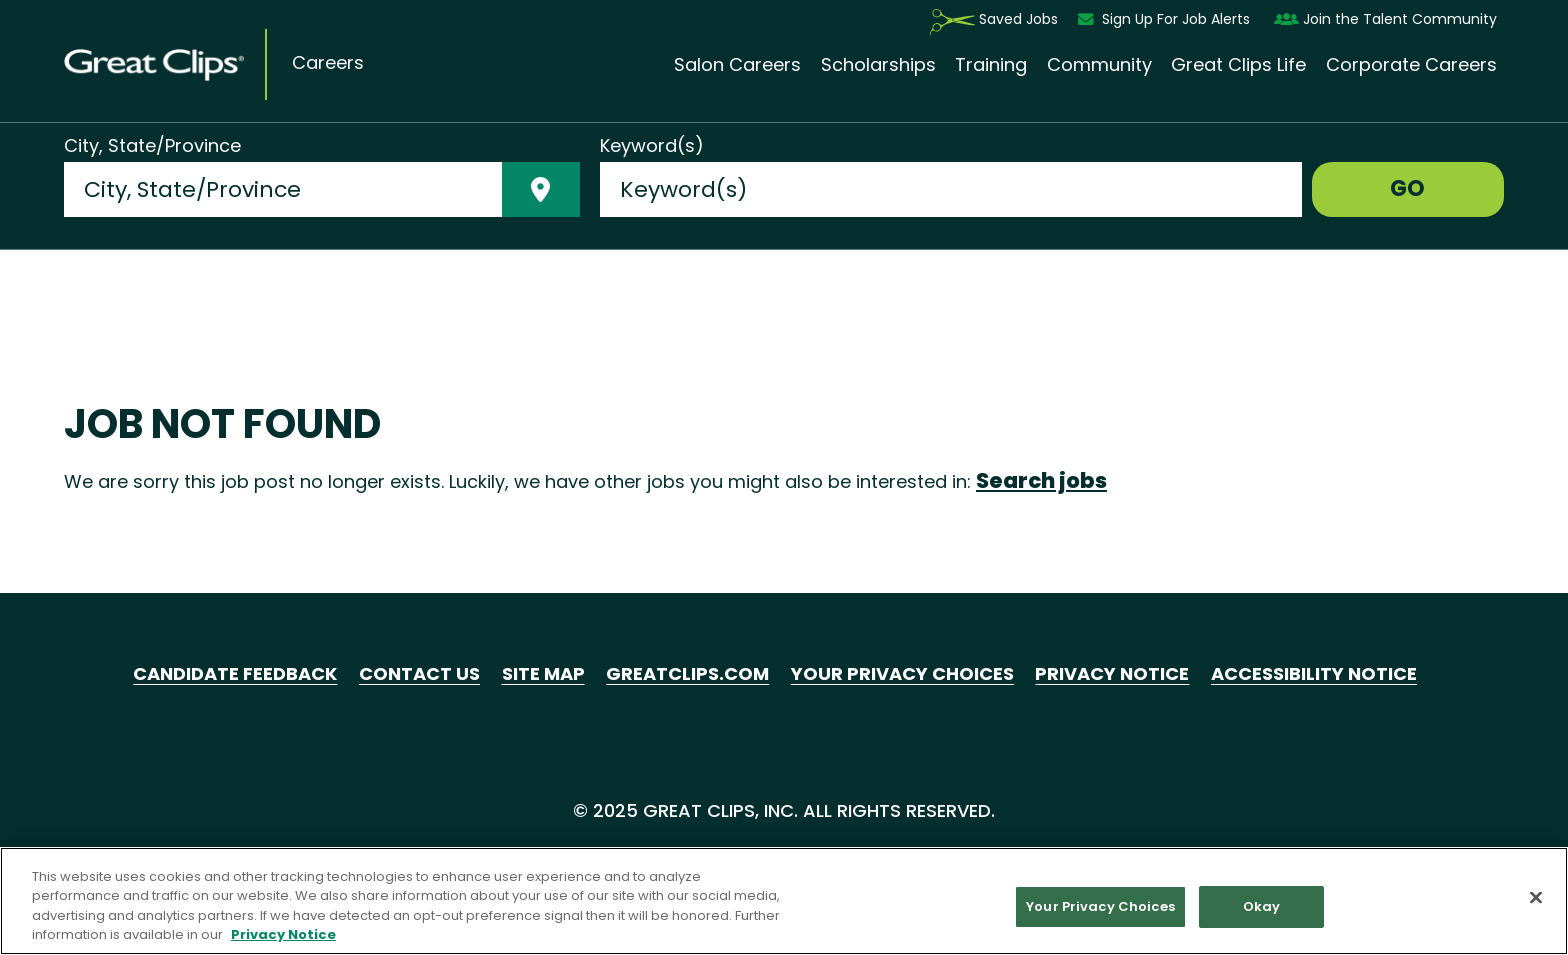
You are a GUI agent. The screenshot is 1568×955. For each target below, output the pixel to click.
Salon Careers (737, 65)
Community (1099, 65)
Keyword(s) (652, 146)
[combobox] (283, 189)
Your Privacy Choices (902, 674)
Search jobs (1041, 480)
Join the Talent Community (1385, 19)
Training (991, 65)
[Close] (1536, 897)
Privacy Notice (1112, 674)
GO (1407, 188)
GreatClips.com (687, 674)
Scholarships (878, 65)
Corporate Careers (1411, 65)
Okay (1262, 906)
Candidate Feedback (235, 674)
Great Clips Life (1238, 65)
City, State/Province (152, 146)
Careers (328, 63)
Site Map (543, 674)
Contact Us (419, 674)
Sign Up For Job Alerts (1166, 19)
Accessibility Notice (1314, 674)
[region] (784, 901)
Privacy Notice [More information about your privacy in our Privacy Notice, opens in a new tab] (283, 934)
